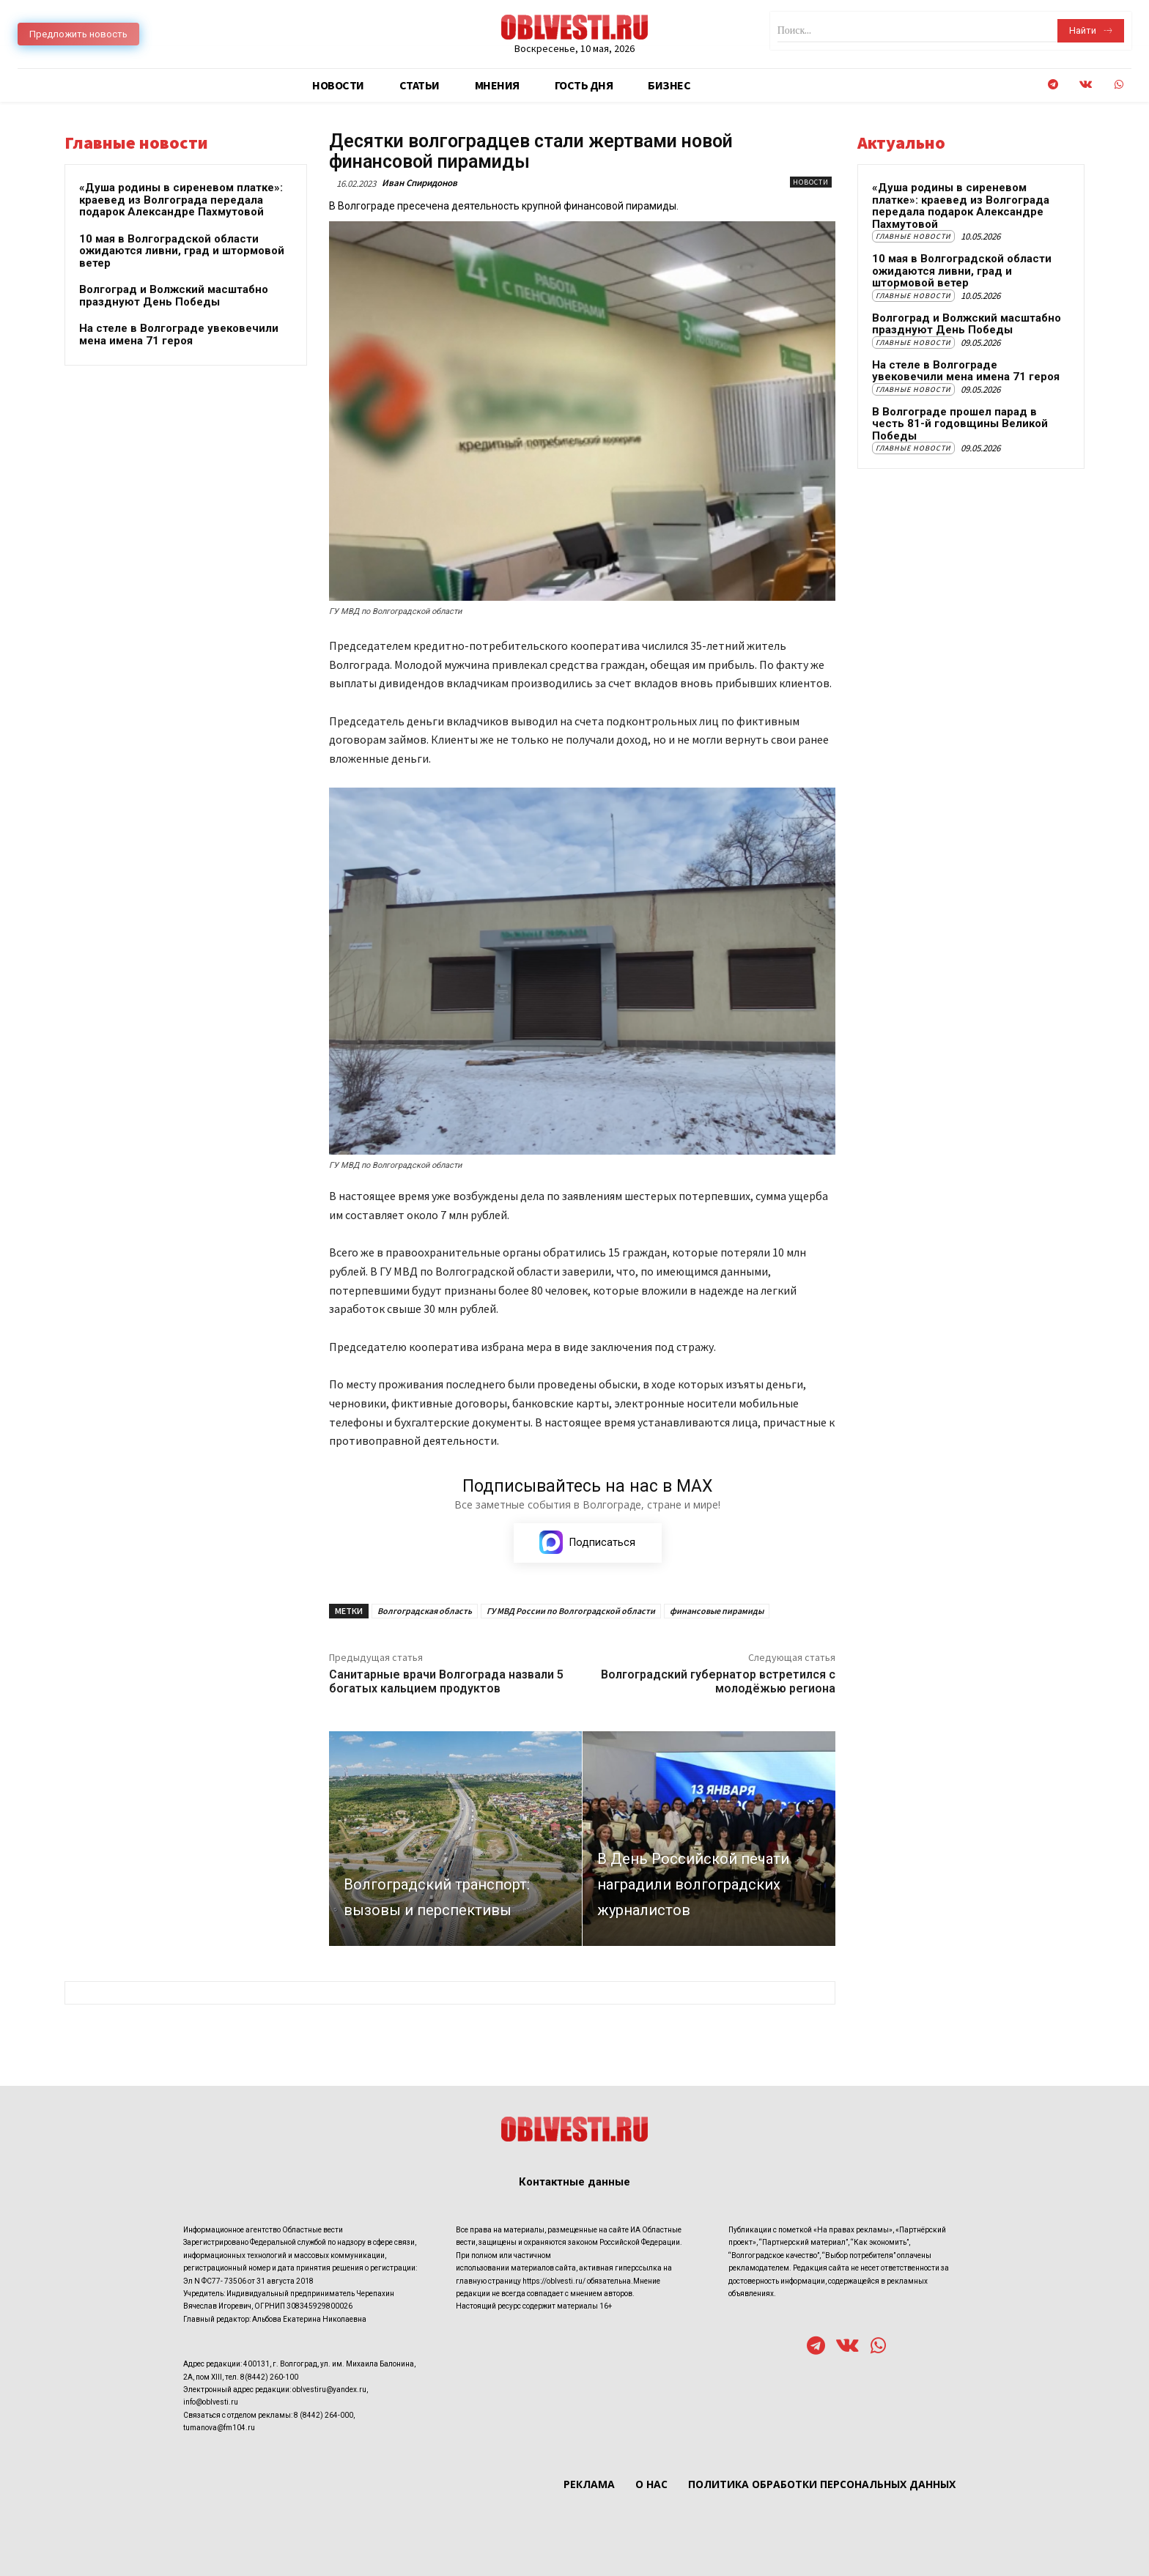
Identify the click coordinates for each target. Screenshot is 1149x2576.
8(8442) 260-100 (269, 2377)
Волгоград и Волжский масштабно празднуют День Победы (173, 295)
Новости (811, 182)
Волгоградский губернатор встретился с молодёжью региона (718, 1682)
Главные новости (913, 236)
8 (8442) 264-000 (323, 2415)
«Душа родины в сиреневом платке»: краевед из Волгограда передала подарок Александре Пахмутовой (181, 199)
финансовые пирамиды (717, 1611)
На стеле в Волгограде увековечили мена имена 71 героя (178, 334)
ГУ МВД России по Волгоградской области (571, 1611)
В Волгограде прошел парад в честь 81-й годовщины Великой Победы (960, 424)
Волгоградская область (424, 1611)
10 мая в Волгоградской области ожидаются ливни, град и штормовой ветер (181, 251)
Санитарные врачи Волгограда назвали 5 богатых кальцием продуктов (446, 1682)
